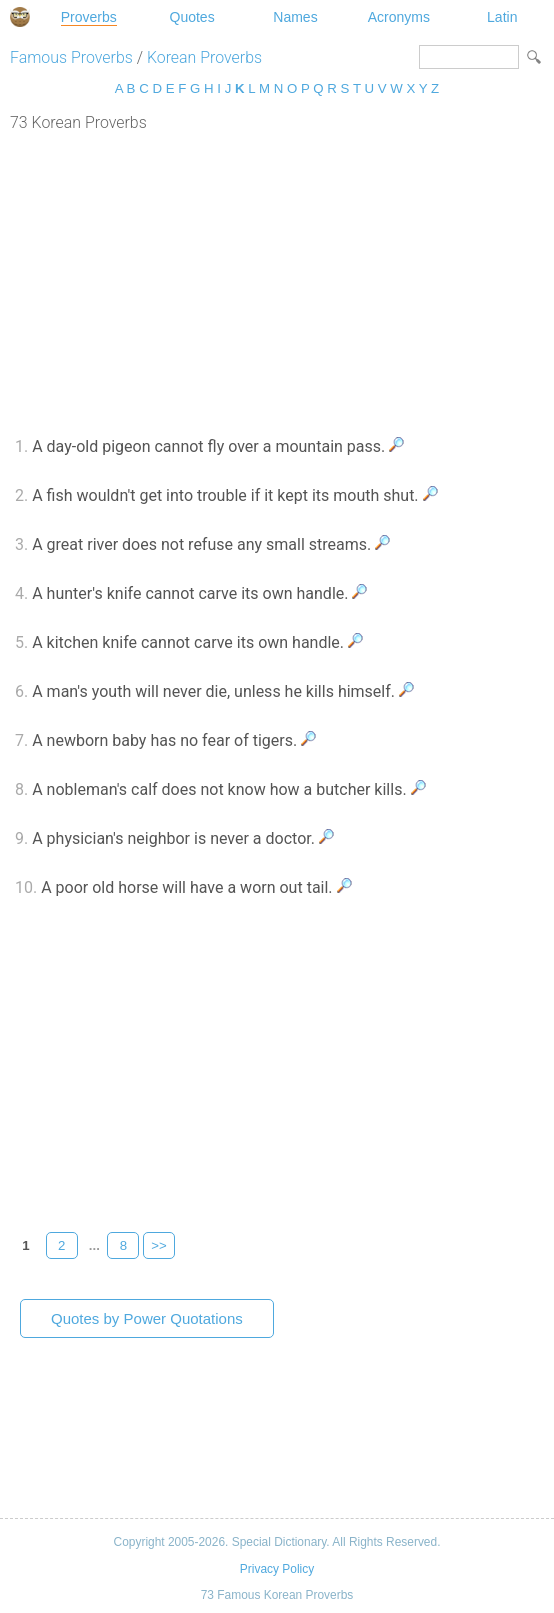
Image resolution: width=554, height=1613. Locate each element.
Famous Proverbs (71, 57)
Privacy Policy (277, 1569)
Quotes (192, 17)
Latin (502, 17)
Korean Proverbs (204, 57)
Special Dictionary (20, 17)
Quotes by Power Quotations (147, 1318)
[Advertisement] (277, 282)
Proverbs (89, 17)
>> (159, 1245)
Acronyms (399, 17)
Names (295, 17)
